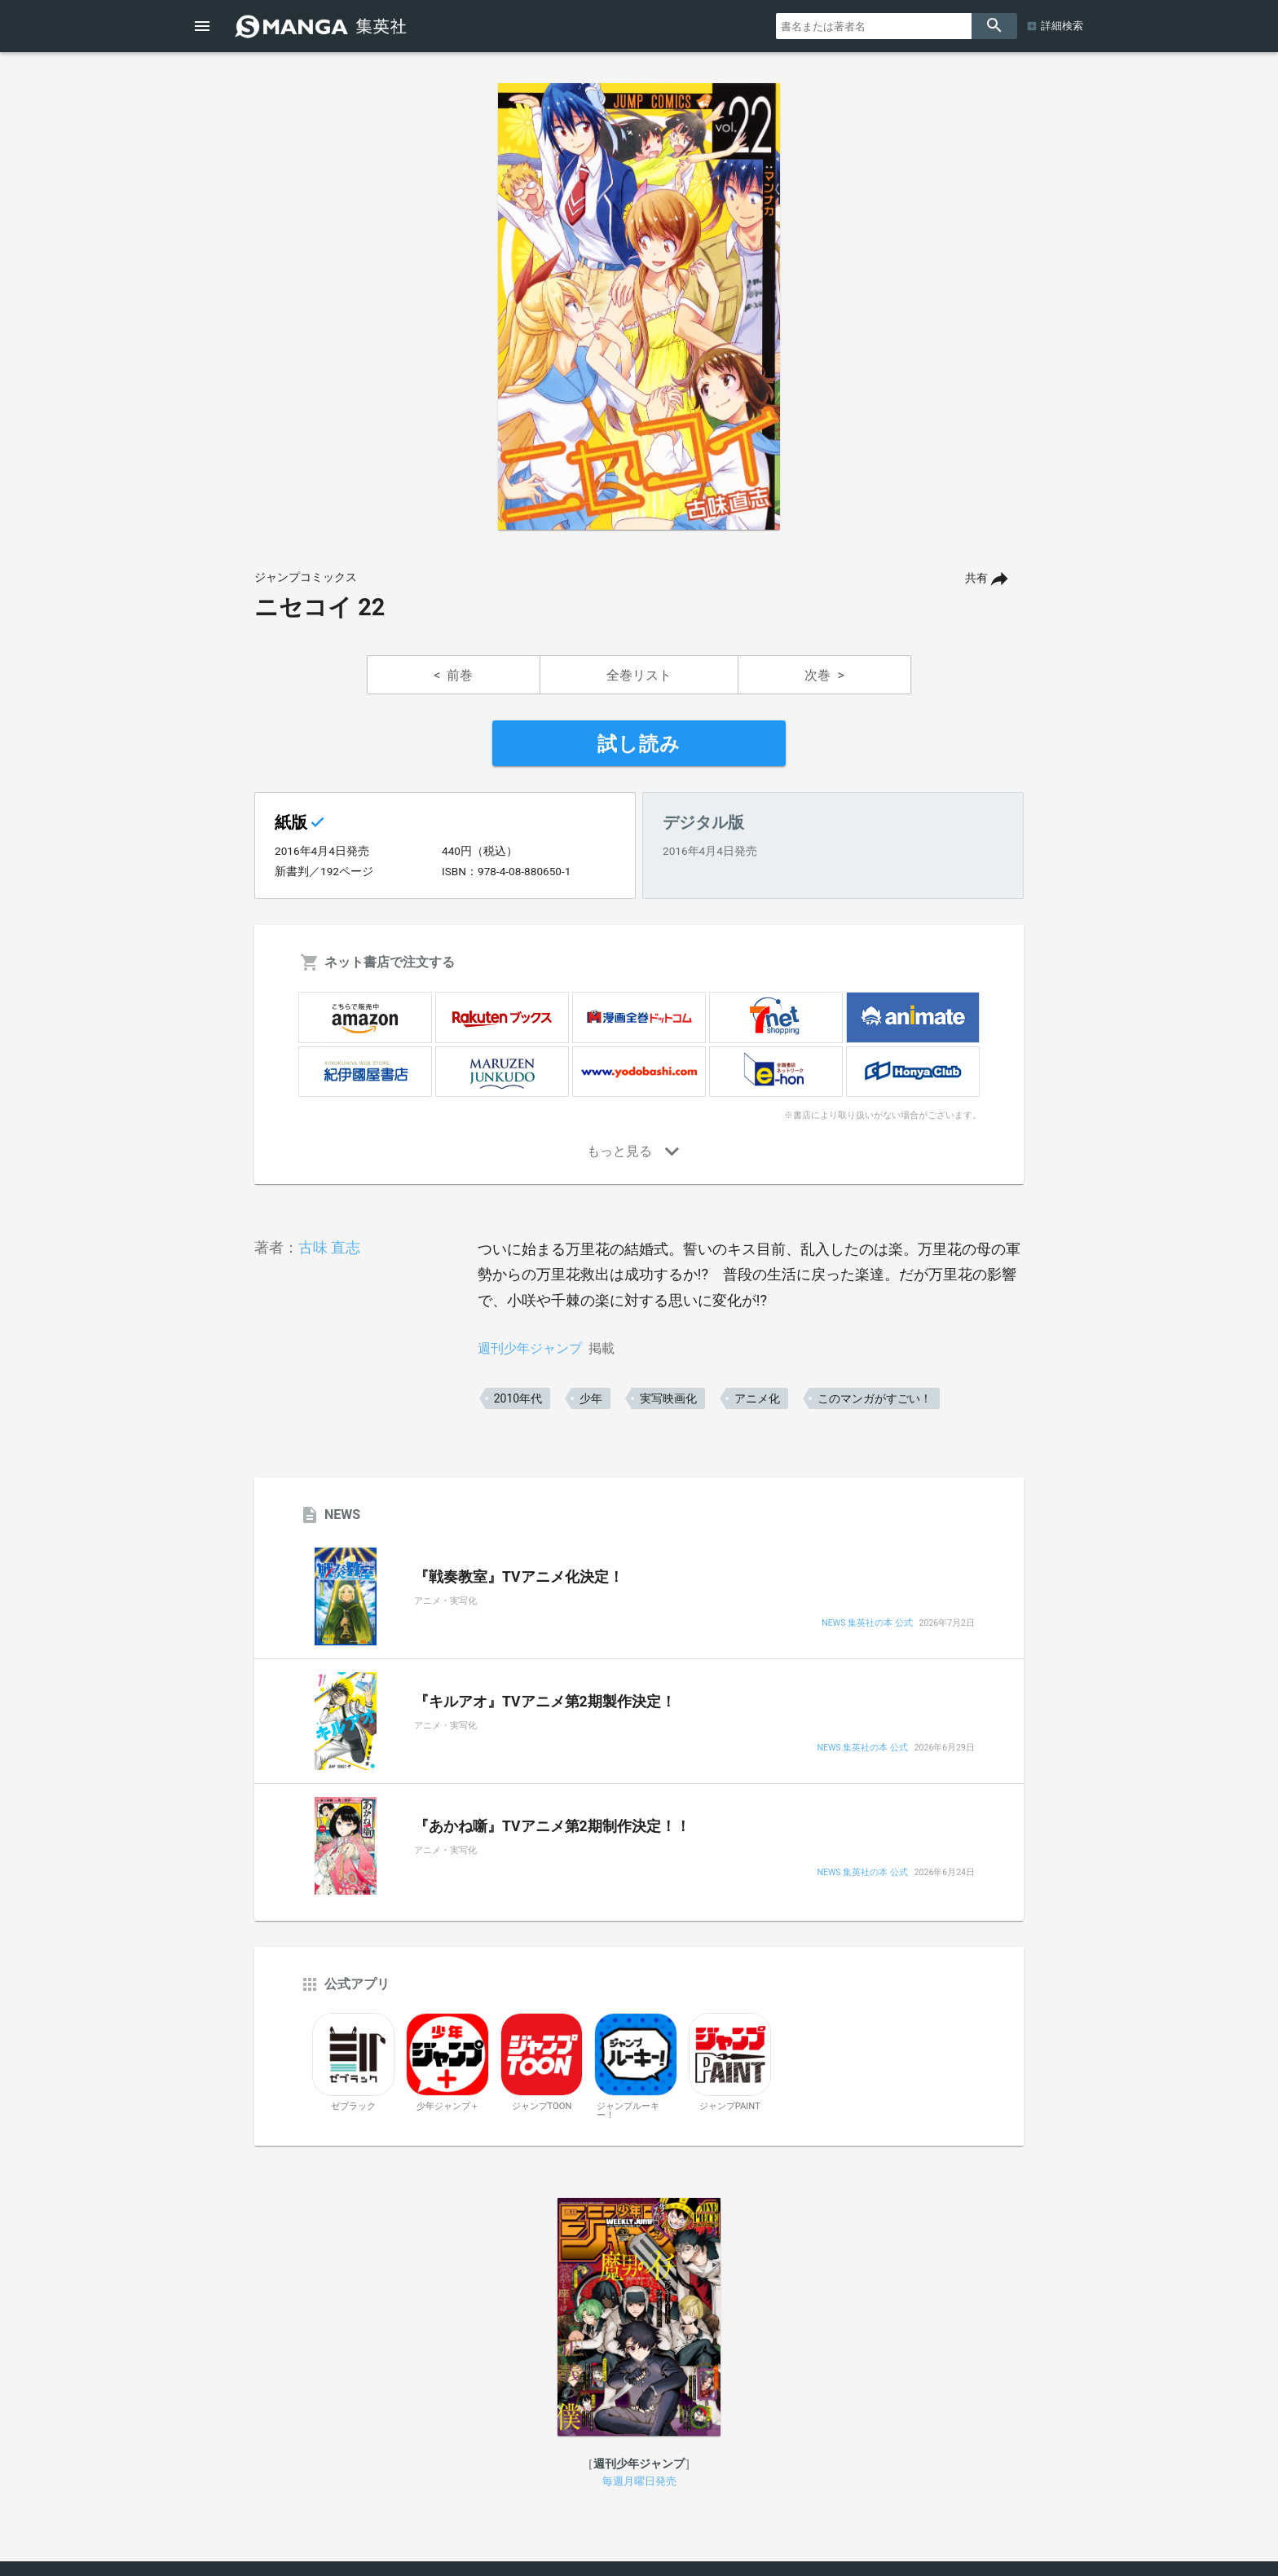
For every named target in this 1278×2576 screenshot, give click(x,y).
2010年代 (518, 1398)
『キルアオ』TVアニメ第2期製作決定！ (545, 1701)
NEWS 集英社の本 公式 (867, 1623)
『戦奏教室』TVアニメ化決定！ (519, 1577)
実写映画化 (668, 1398)
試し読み (639, 744)
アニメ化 (757, 1398)
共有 (976, 578)
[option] (639, 306)
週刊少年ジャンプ (530, 1348)
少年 (591, 1398)
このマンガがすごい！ (874, 1398)
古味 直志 (329, 1247)
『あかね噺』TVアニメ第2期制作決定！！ (552, 1826)
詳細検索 (1062, 26)
